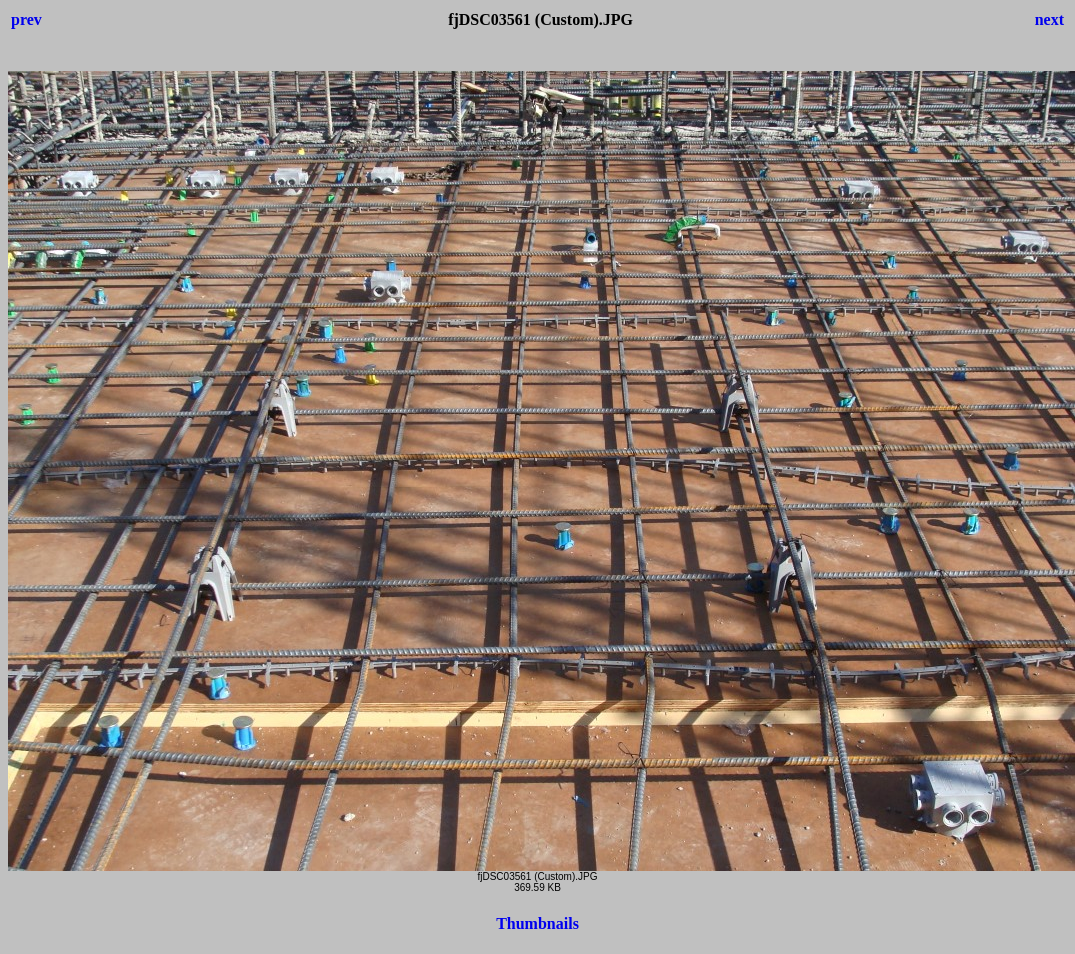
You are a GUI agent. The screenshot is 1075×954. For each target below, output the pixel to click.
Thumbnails (537, 923)
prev (26, 19)
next (1049, 19)
